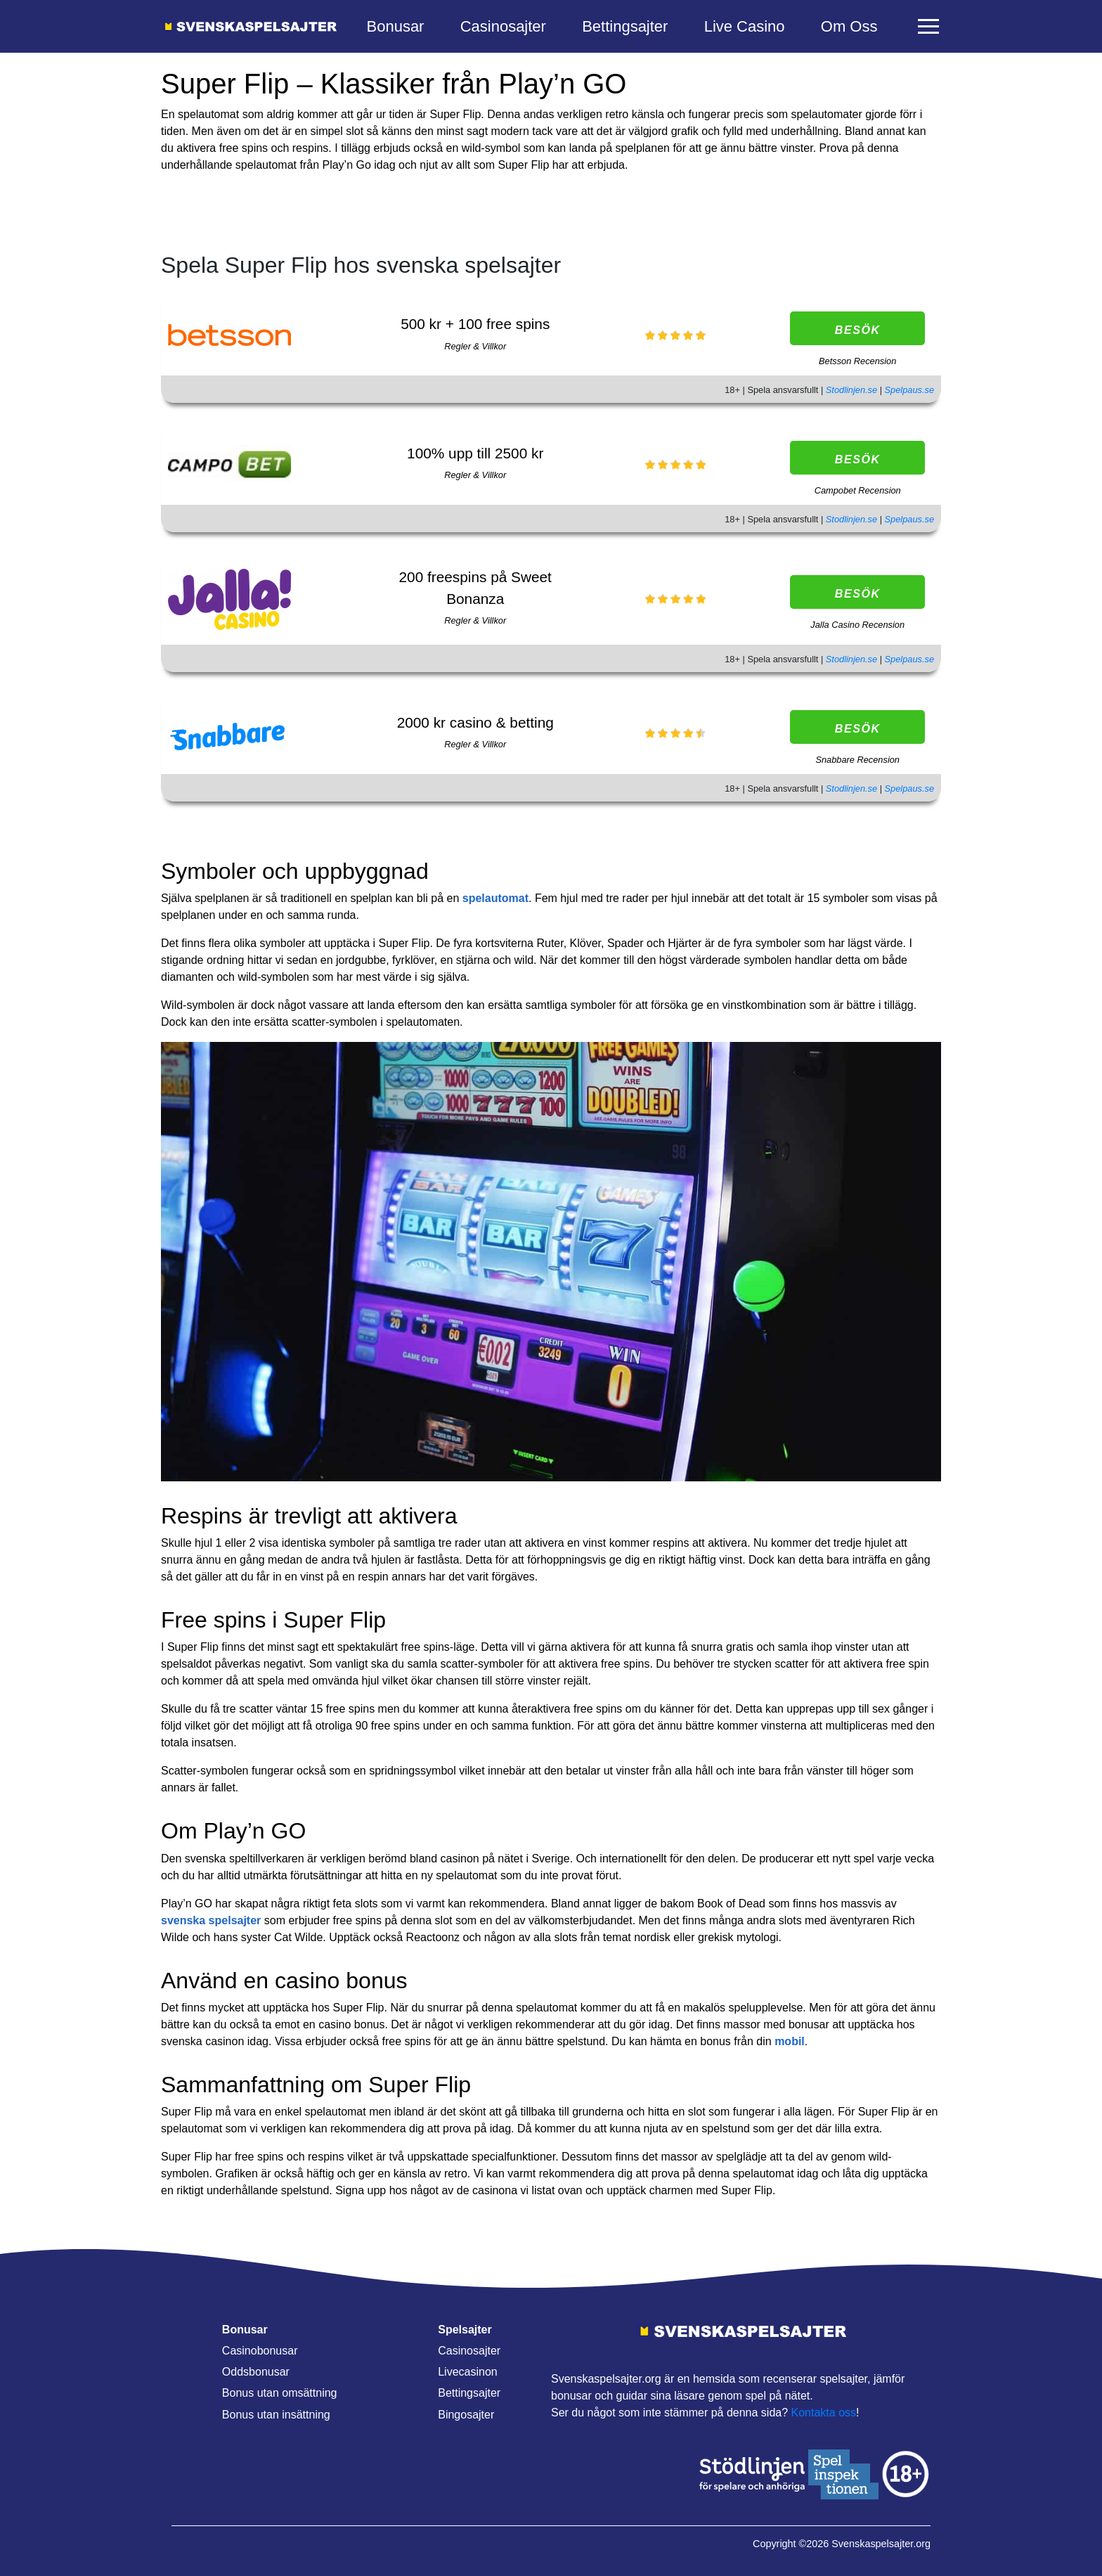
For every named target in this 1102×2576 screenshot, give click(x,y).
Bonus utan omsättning (279, 2393)
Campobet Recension (858, 490)
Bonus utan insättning (276, 2415)
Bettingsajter (625, 26)
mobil (789, 2041)
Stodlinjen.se (853, 390)
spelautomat (495, 898)
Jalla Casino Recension (857, 624)
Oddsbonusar (256, 2372)
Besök (858, 330)
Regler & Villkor (475, 346)
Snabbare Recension (857, 759)
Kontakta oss (824, 2413)
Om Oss (849, 26)
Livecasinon (468, 2372)
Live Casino (744, 26)
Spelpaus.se (909, 390)
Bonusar (395, 26)
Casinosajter (503, 26)
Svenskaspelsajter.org (881, 2543)
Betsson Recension (857, 361)
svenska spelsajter (211, 1920)
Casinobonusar (260, 2351)
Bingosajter (466, 2415)
